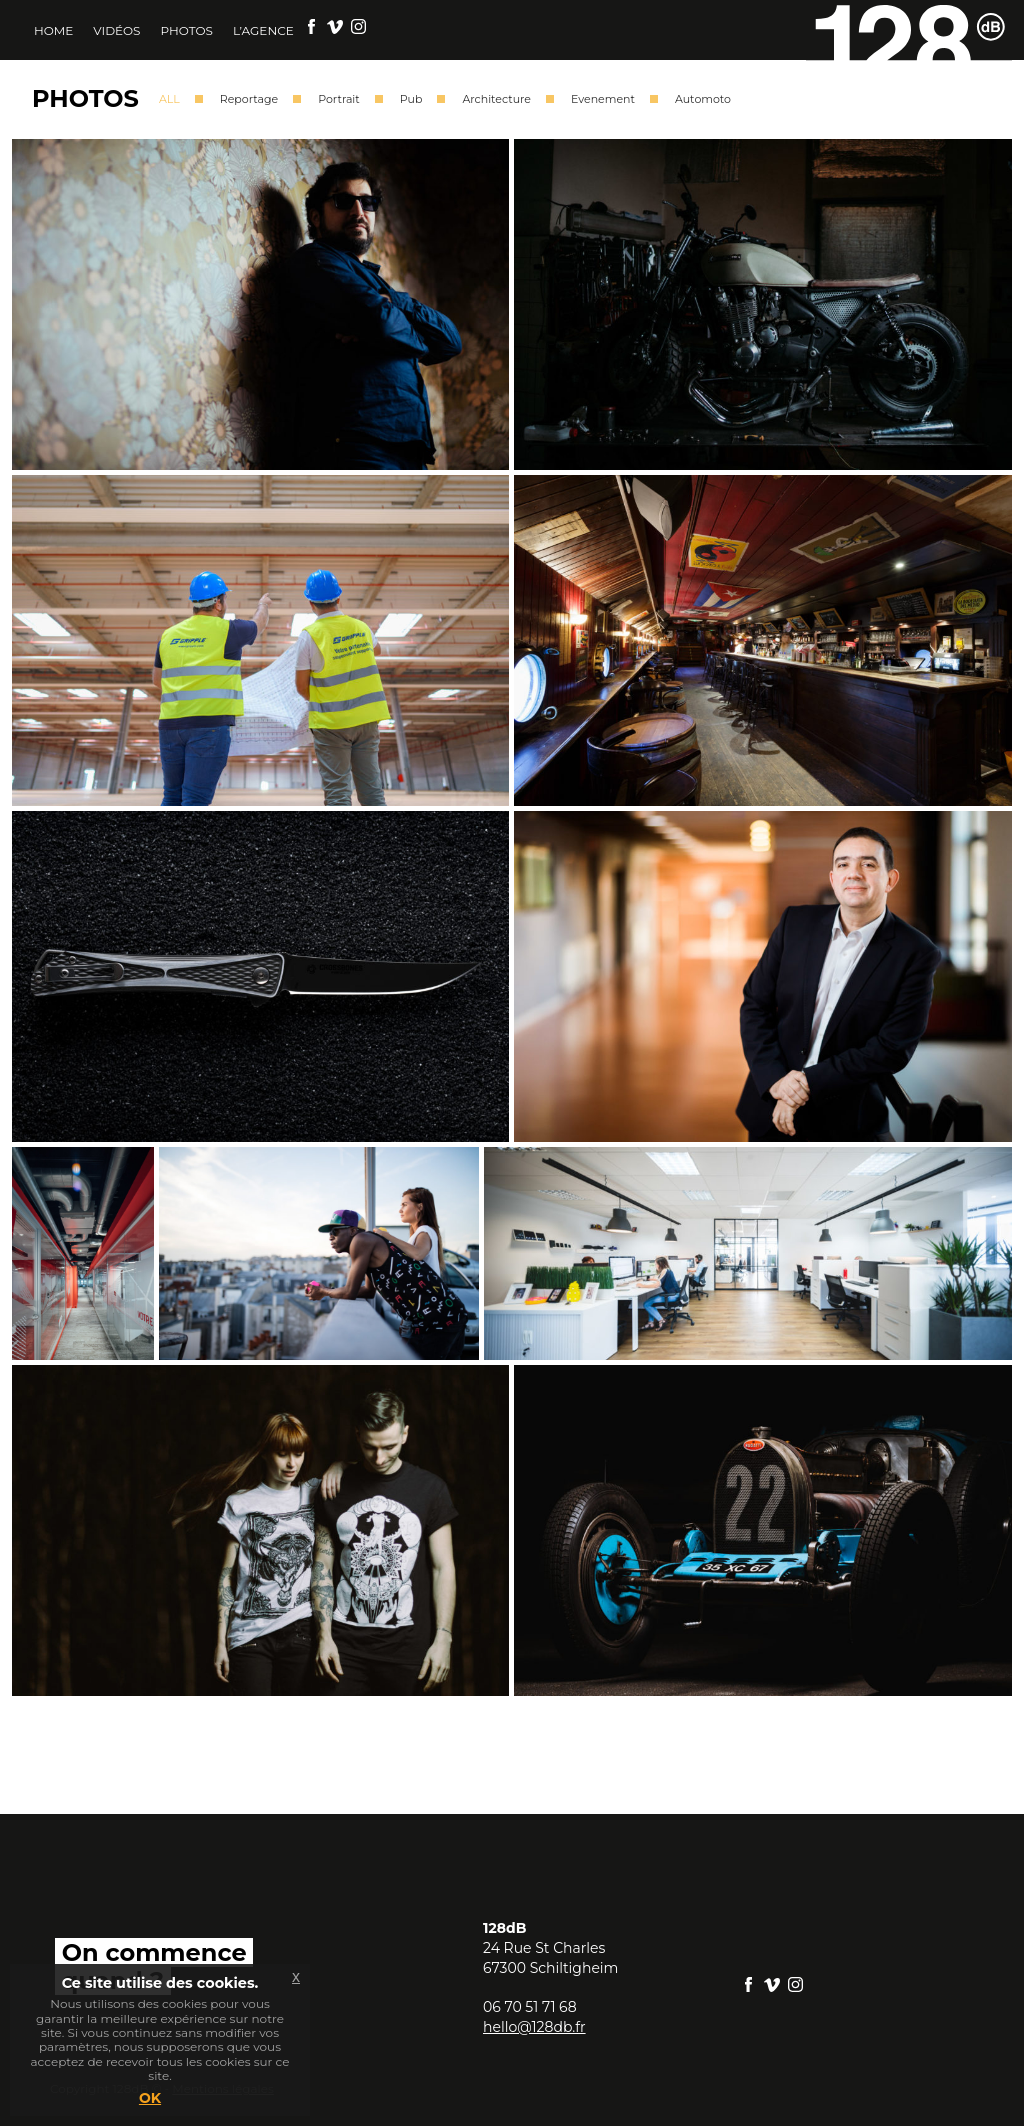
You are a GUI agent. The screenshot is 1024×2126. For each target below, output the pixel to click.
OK (150, 2098)
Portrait (338, 99)
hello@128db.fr (534, 2027)
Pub (411, 99)
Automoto (703, 99)
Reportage (249, 99)
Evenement (603, 99)
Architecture (496, 99)
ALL (169, 99)
